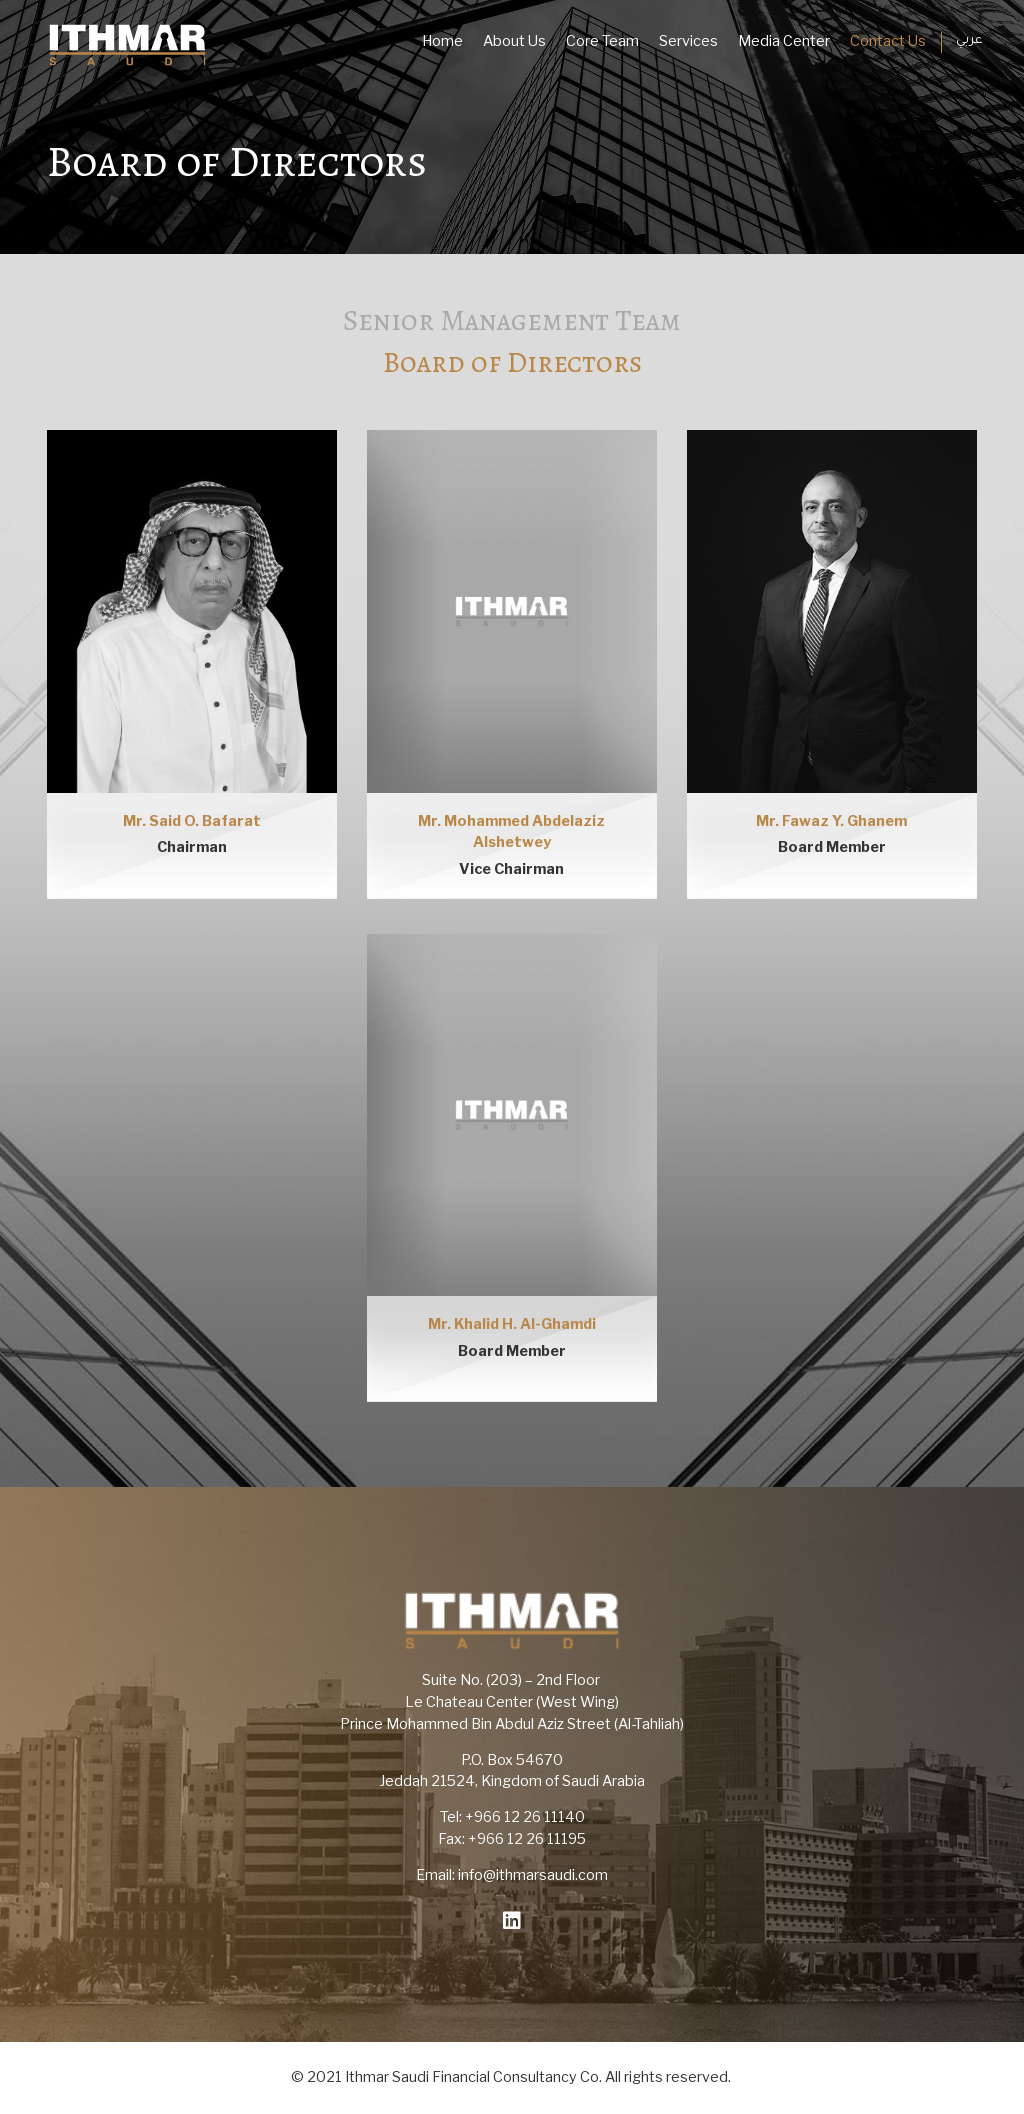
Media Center (784, 41)
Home (442, 41)
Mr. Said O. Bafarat (192, 821)
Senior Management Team (512, 320)
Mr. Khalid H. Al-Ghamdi (512, 1324)
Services (688, 41)
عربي (969, 41)
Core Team (602, 41)
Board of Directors (512, 362)
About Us (514, 41)
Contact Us (888, 41)
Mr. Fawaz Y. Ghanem (831, 821)
